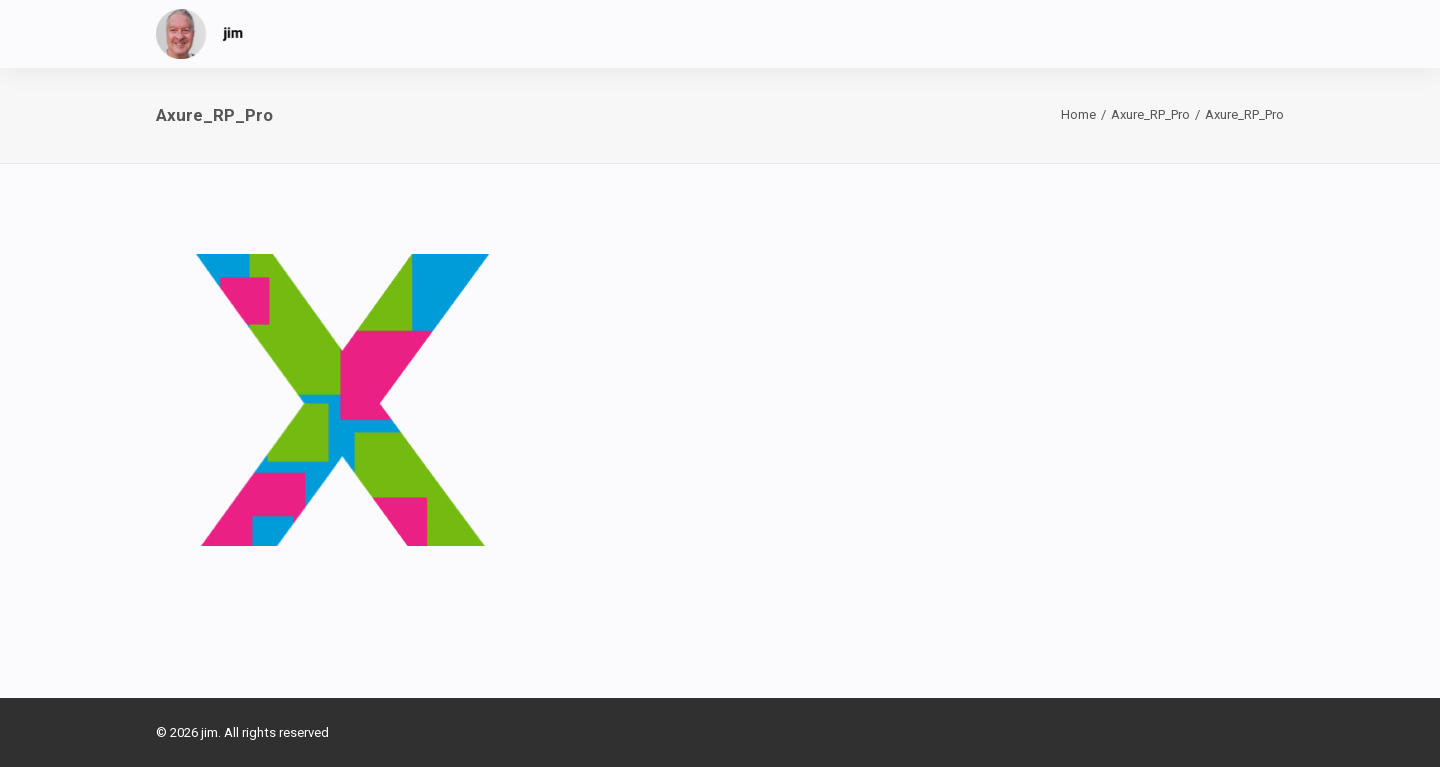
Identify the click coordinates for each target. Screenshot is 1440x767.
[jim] (200, 34)
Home (1078, 114)
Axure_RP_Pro (1150, 114)
